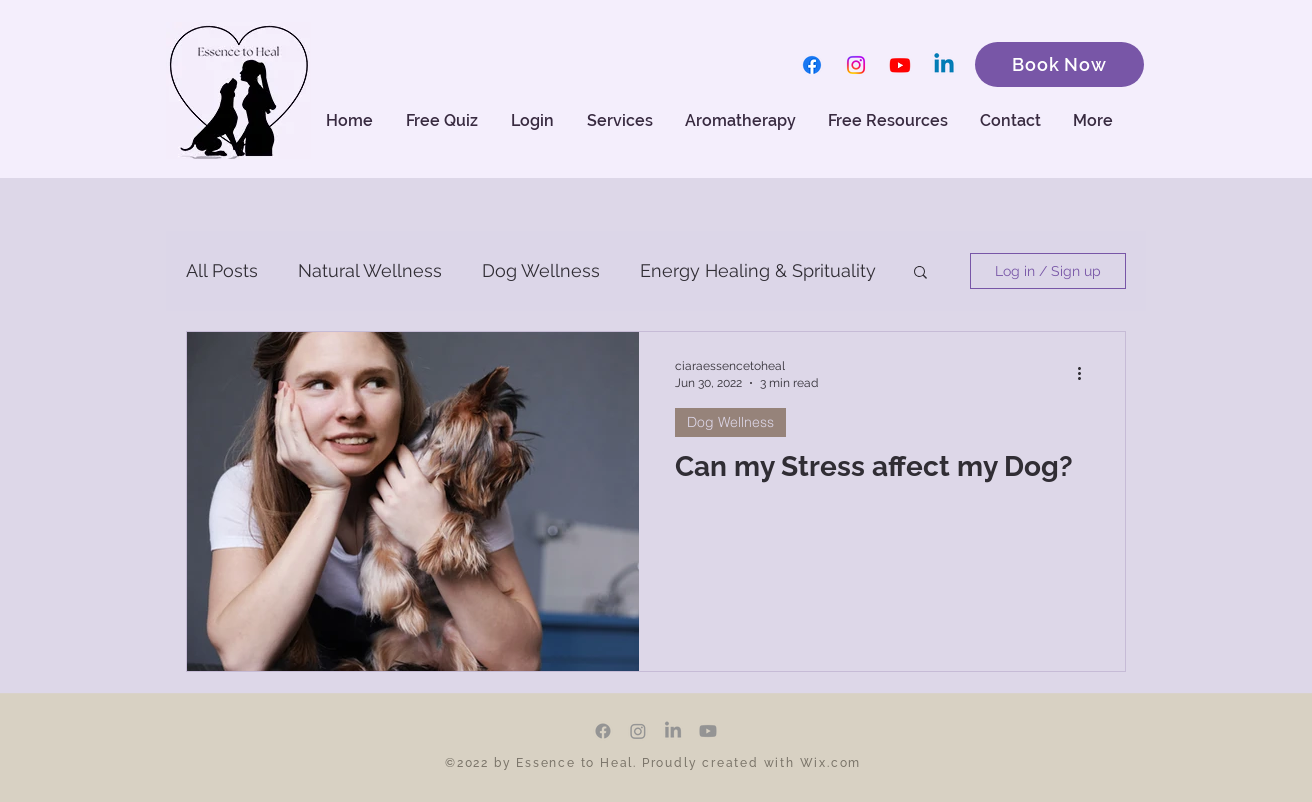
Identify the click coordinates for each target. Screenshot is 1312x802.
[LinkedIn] (673, 731)
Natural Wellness (370, 270)
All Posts (222, 270)
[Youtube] (900, 65)
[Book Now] (1059, 64)
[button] (741, 121)
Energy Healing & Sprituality (758, 270)
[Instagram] (856, 65)
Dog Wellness (541, 270)
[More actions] (1086, 373)
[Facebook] (812, 65)
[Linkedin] (944, 65)
